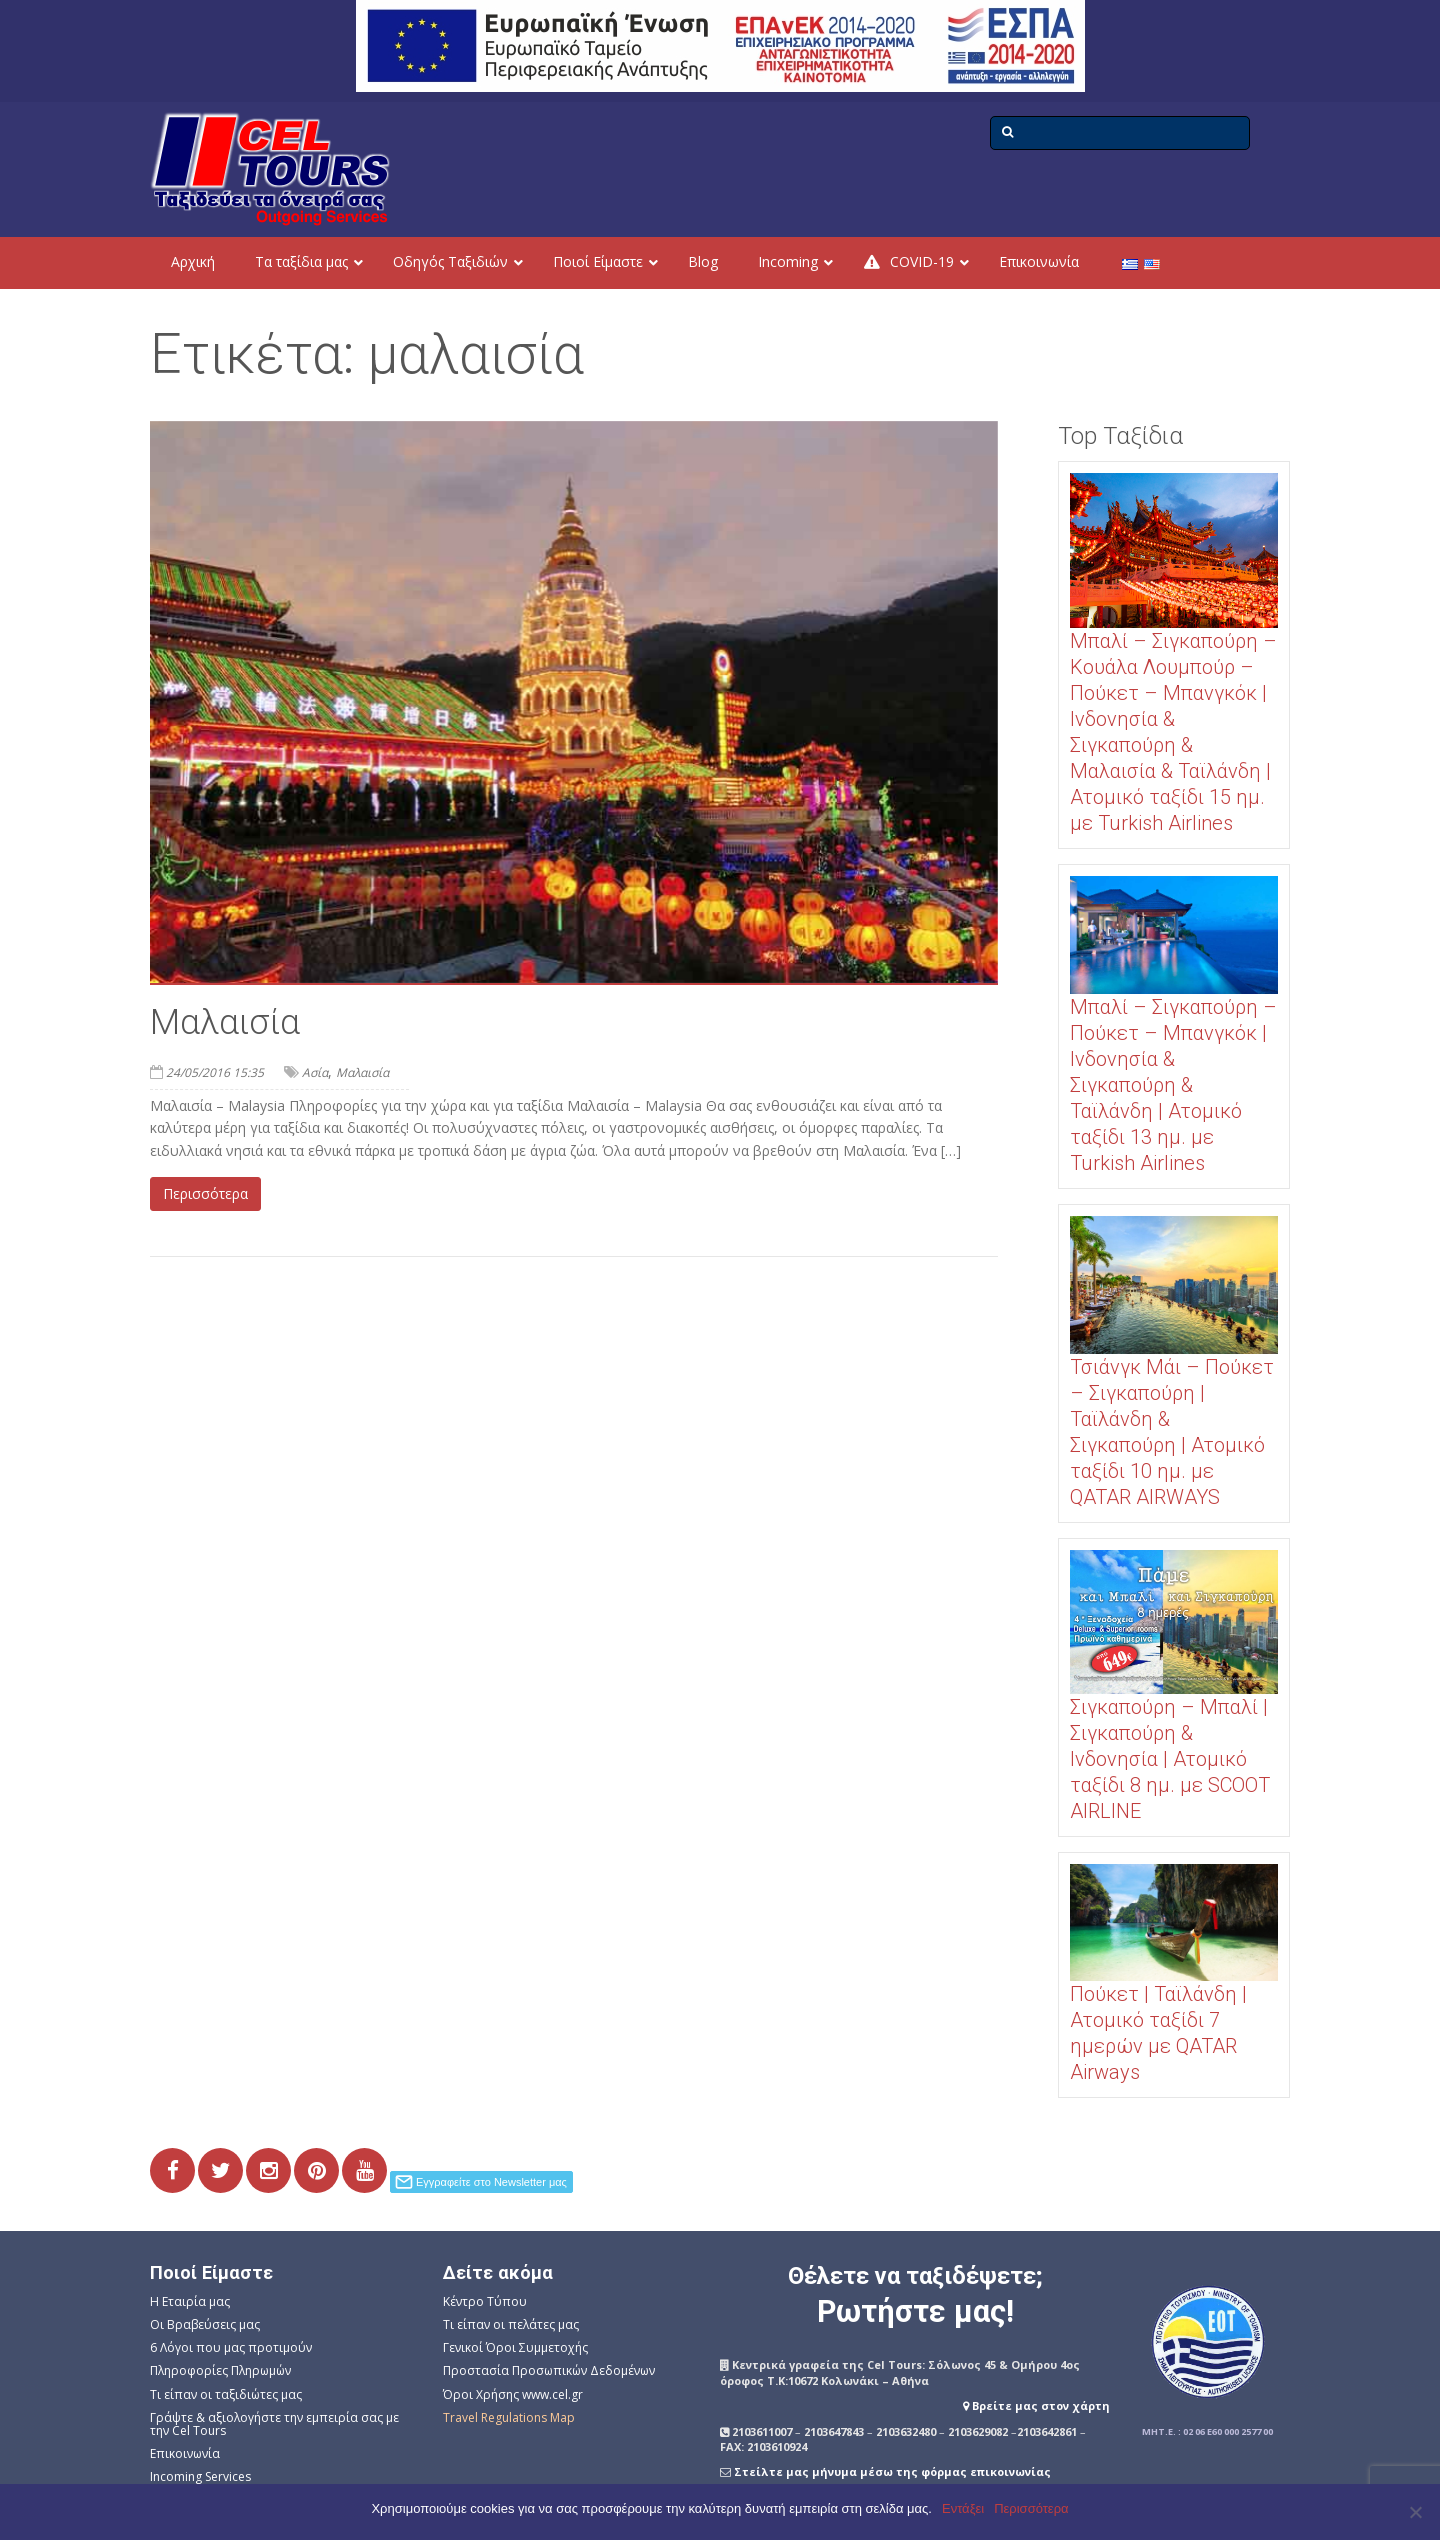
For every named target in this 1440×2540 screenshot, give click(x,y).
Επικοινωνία (185, 2453)
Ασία (315, 1072)
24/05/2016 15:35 (215, 1072)
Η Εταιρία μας (190, 2301)
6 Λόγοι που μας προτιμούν (231, 2347)
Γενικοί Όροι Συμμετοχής (515, 2347)
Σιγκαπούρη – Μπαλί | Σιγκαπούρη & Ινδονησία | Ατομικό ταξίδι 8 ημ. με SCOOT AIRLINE (1170, 1759)
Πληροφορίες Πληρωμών (220, 2370)
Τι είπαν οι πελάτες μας (511, 2324)
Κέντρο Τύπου (485, 2301)
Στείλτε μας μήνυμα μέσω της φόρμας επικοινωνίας (892, 2471)
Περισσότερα (205, 1193)
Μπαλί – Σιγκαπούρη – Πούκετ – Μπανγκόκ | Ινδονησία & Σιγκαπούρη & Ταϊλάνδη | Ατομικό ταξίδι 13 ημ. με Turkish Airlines (1173, 1085)
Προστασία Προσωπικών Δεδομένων (549, 2370)
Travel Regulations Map (509, 2417)
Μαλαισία (225, 1022)
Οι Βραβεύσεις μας (205, 2324)
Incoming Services (200, 2476)
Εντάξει (963, 2508)
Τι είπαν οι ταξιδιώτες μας (226, 2394)
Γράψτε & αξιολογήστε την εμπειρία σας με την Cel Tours (274, 2424)
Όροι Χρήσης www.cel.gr (513, 2394)
